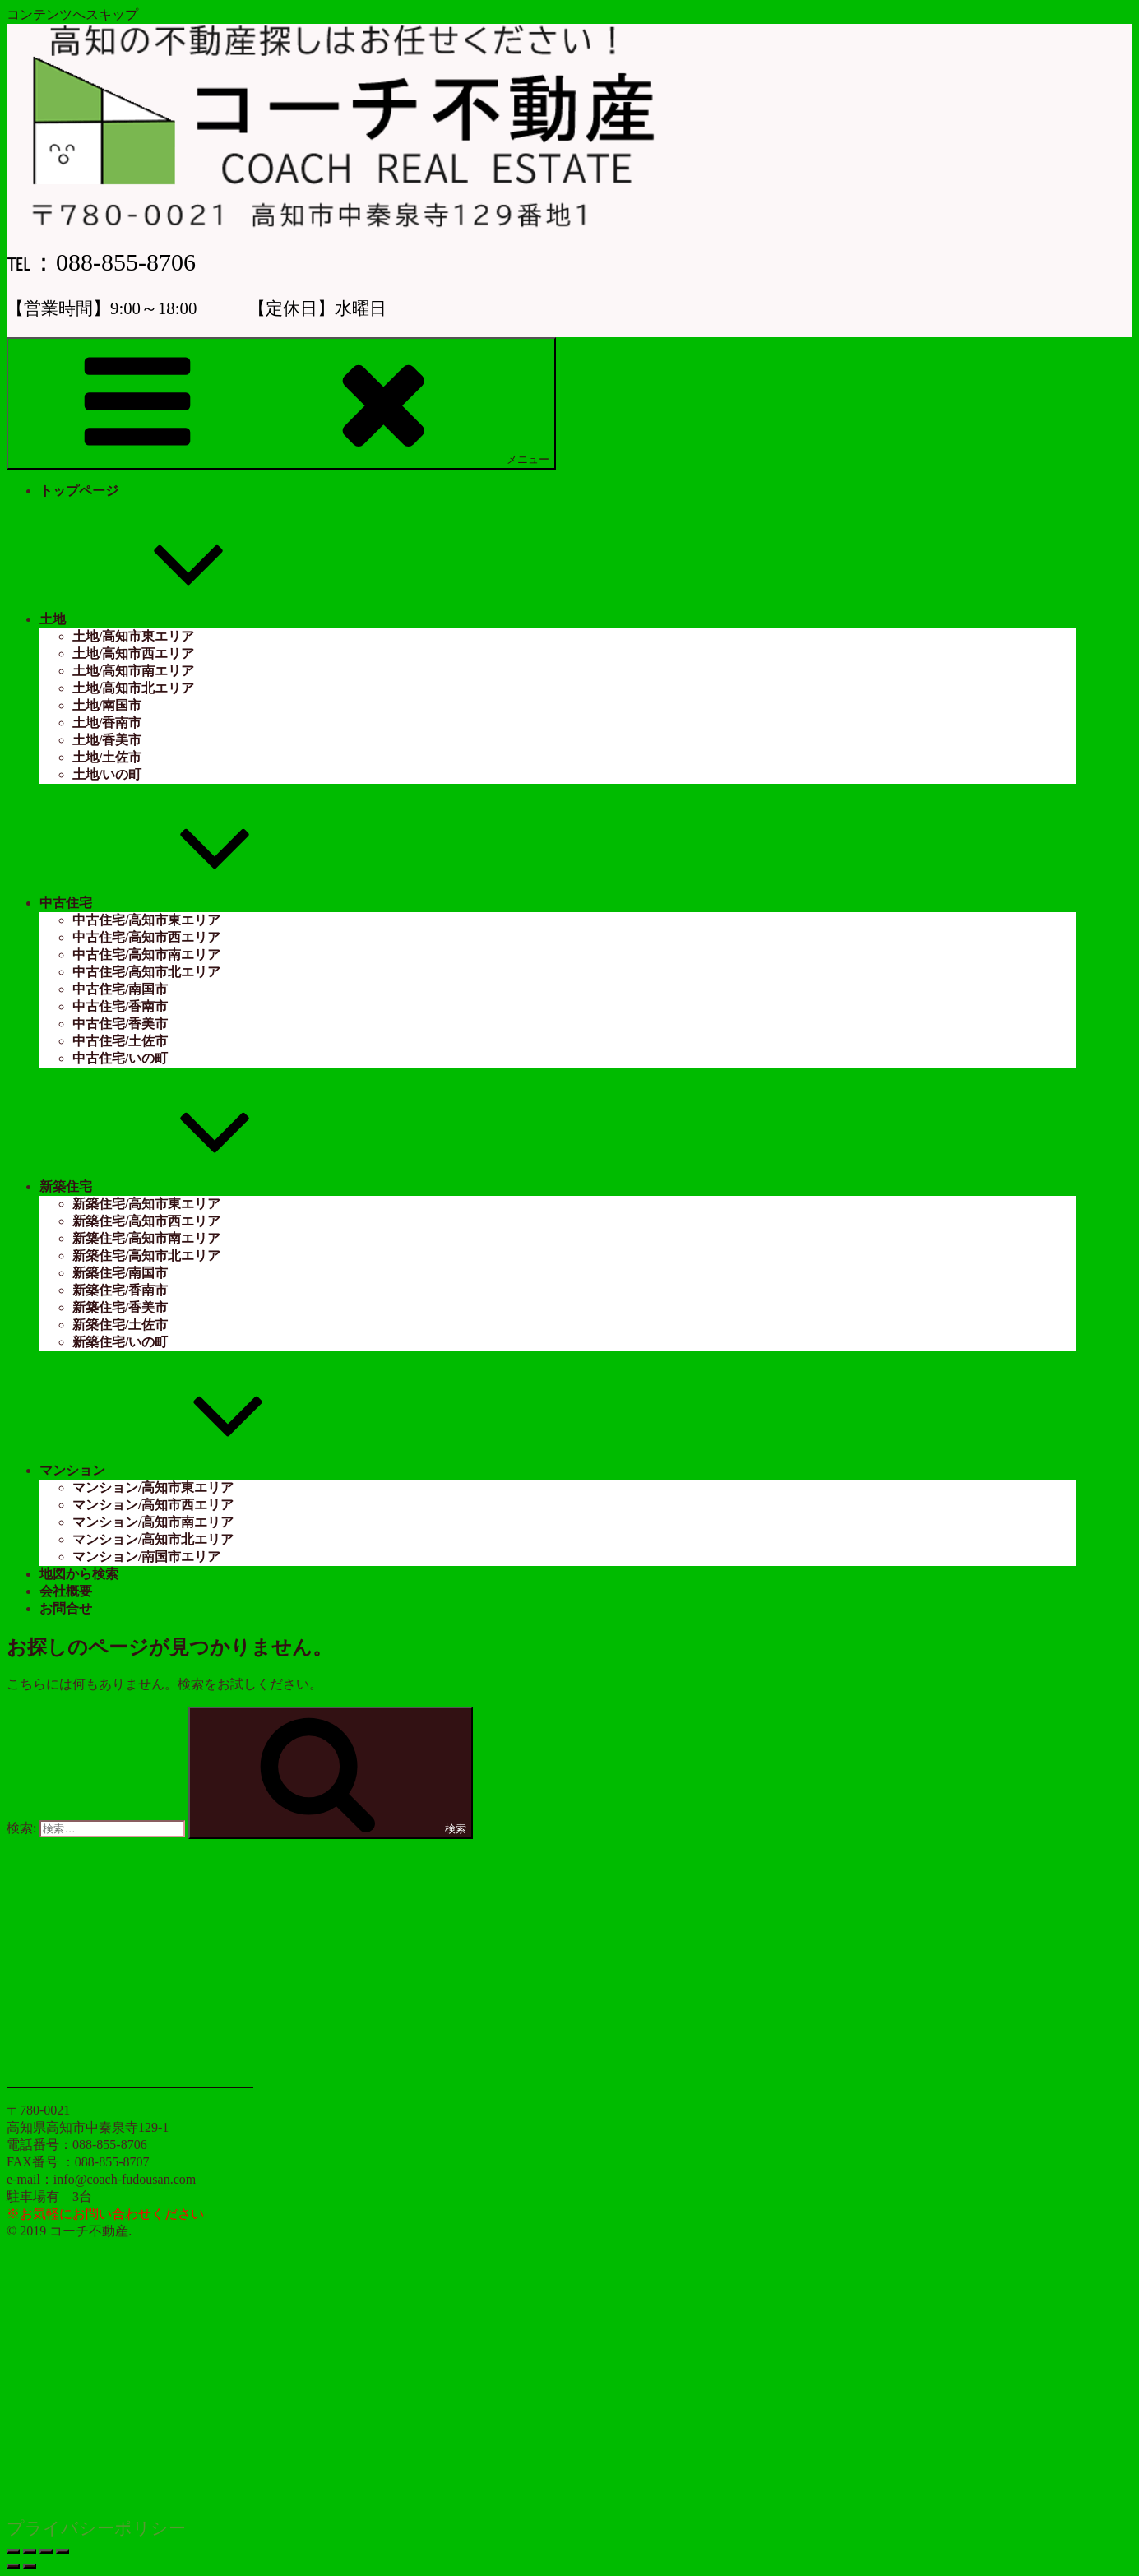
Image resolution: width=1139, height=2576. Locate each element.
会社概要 (65, 1591)
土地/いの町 (106, 774)
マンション (195, 1470)
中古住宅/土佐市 (120, 1041)
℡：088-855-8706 (101, 262)
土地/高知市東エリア (133, 636)
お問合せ (65, 1608)
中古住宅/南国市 (120, 989)
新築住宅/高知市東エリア (146, 1204)
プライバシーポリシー (96, 2527)
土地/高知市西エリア (133, 653)
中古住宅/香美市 (120, 1024)
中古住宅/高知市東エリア (146, 920)
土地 (176, 619)
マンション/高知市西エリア (153, 1505)
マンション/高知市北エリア (153, 1539)
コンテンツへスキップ (72, 14)
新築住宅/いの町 (120, 1342)
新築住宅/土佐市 (120, 1325)
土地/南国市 (106, 705)
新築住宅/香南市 (120, 1290)
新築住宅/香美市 (120, 1307)
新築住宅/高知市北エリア (146, 1256)
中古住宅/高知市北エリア (146, 972)
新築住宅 (189, 1186)
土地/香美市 (106, 740)
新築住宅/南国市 (120, 1273)
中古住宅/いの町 (120, 1058)
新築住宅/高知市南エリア (146, 1238)
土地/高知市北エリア (133, 688)
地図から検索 (78, 1574)
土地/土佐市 (106, 757)
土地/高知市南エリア (133, 671)
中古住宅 (189, 903)
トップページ (78, 491)
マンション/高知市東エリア (153, 1487)
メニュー (281, 403)
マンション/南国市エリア (146, 1557)
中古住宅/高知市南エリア (146, 954)
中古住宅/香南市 (120, 1006)
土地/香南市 (106, 723)
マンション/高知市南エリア (153, 1522)
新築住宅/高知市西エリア (146, 1221)
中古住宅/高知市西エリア (146, 937)
